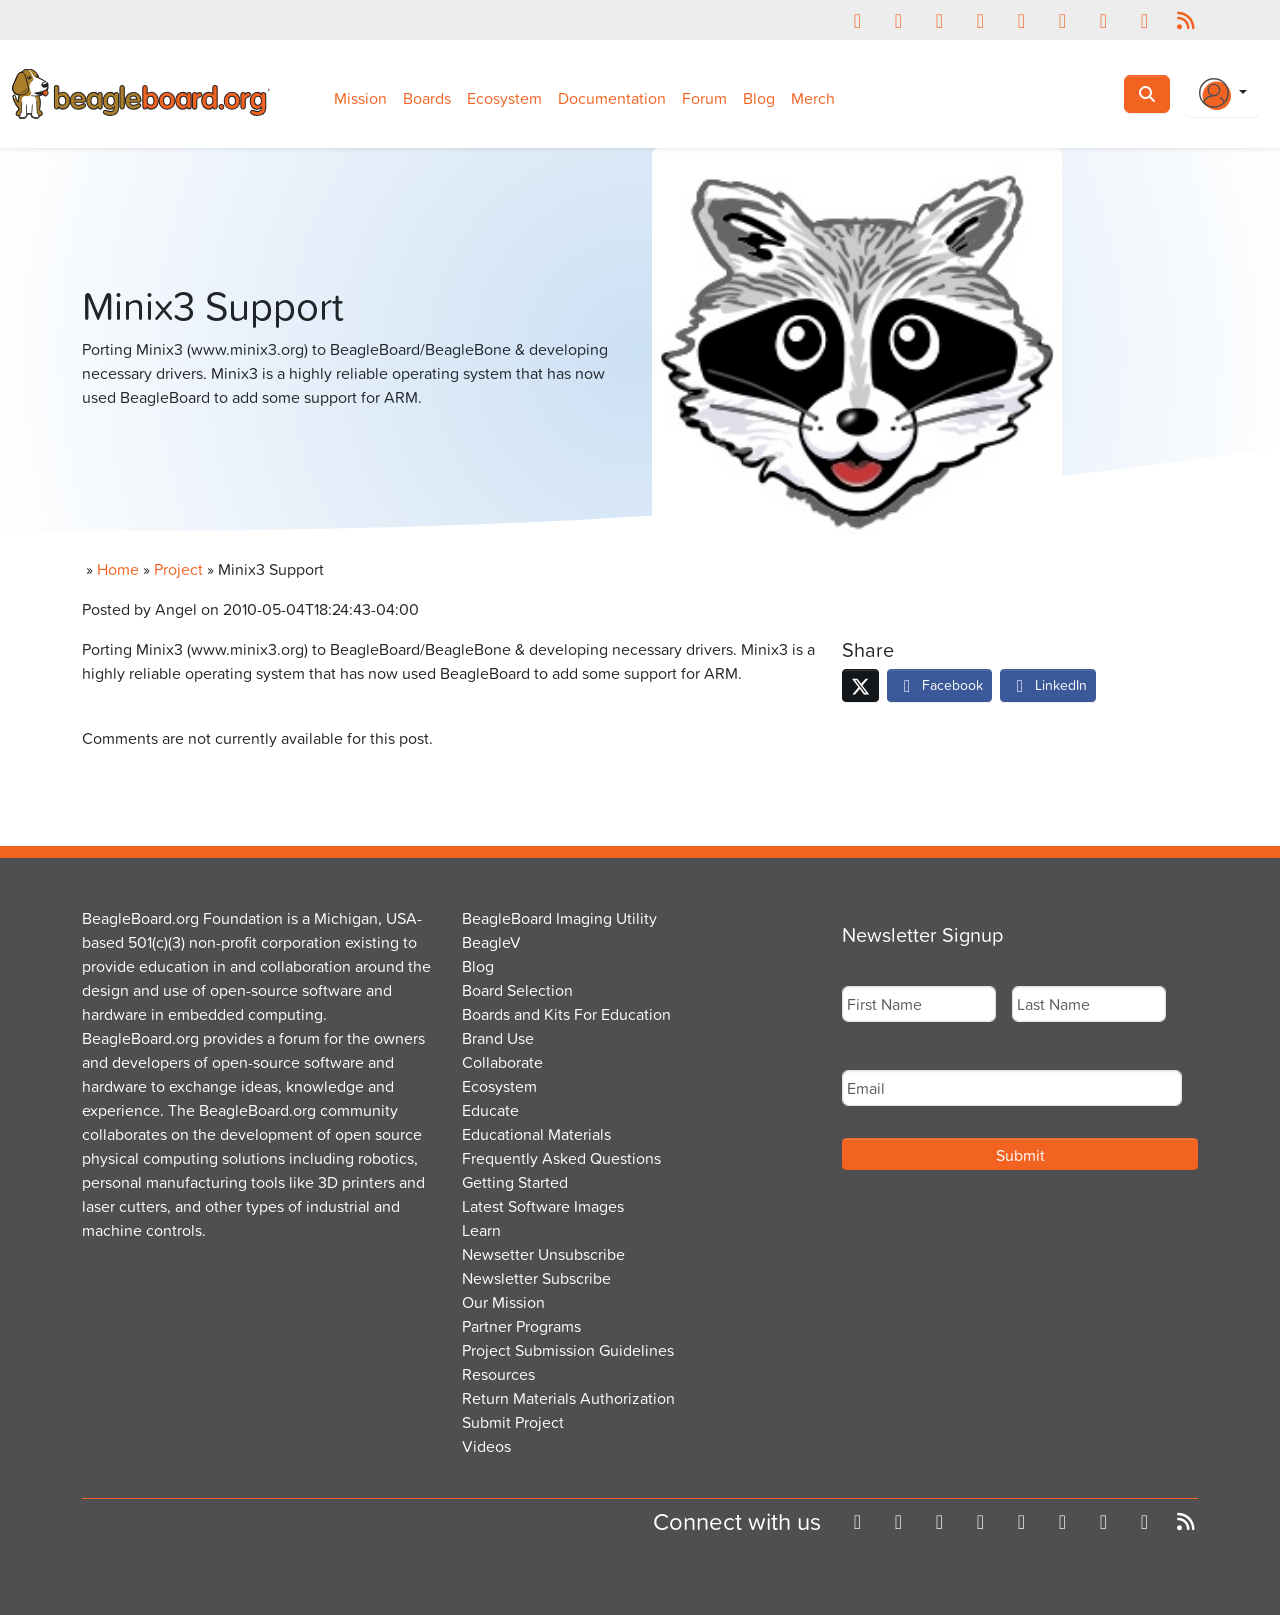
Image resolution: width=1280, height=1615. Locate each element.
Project (178, 569)
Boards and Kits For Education (566, 1014)
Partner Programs (521, 1326)
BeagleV (491, 942)
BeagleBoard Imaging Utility (559, 918)
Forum (704, 98)
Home (118, 569)
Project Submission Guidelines (568, 1350)
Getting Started (515, 1182)
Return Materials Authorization (568, 1398)
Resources (498, 1374)
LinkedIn (1048, 684)
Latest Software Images (543, 1206)
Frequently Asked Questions (561, 1158)
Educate (490, 1110)
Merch (813, 98)
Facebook (939, 684)
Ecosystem (504, 98)
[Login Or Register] (1223, 94)
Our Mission (503, 1302)
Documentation (612, 98)
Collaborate (502, 1062)
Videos (486, 1446)
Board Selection (517, 990)
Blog (759, 98)
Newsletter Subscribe (536, 1278)
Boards (427, 98)
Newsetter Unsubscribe (543, 1254)
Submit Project (513, 1422)
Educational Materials (536, 1134)
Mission (360, 98)
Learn (481, 1230)
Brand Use (498, 1038)
